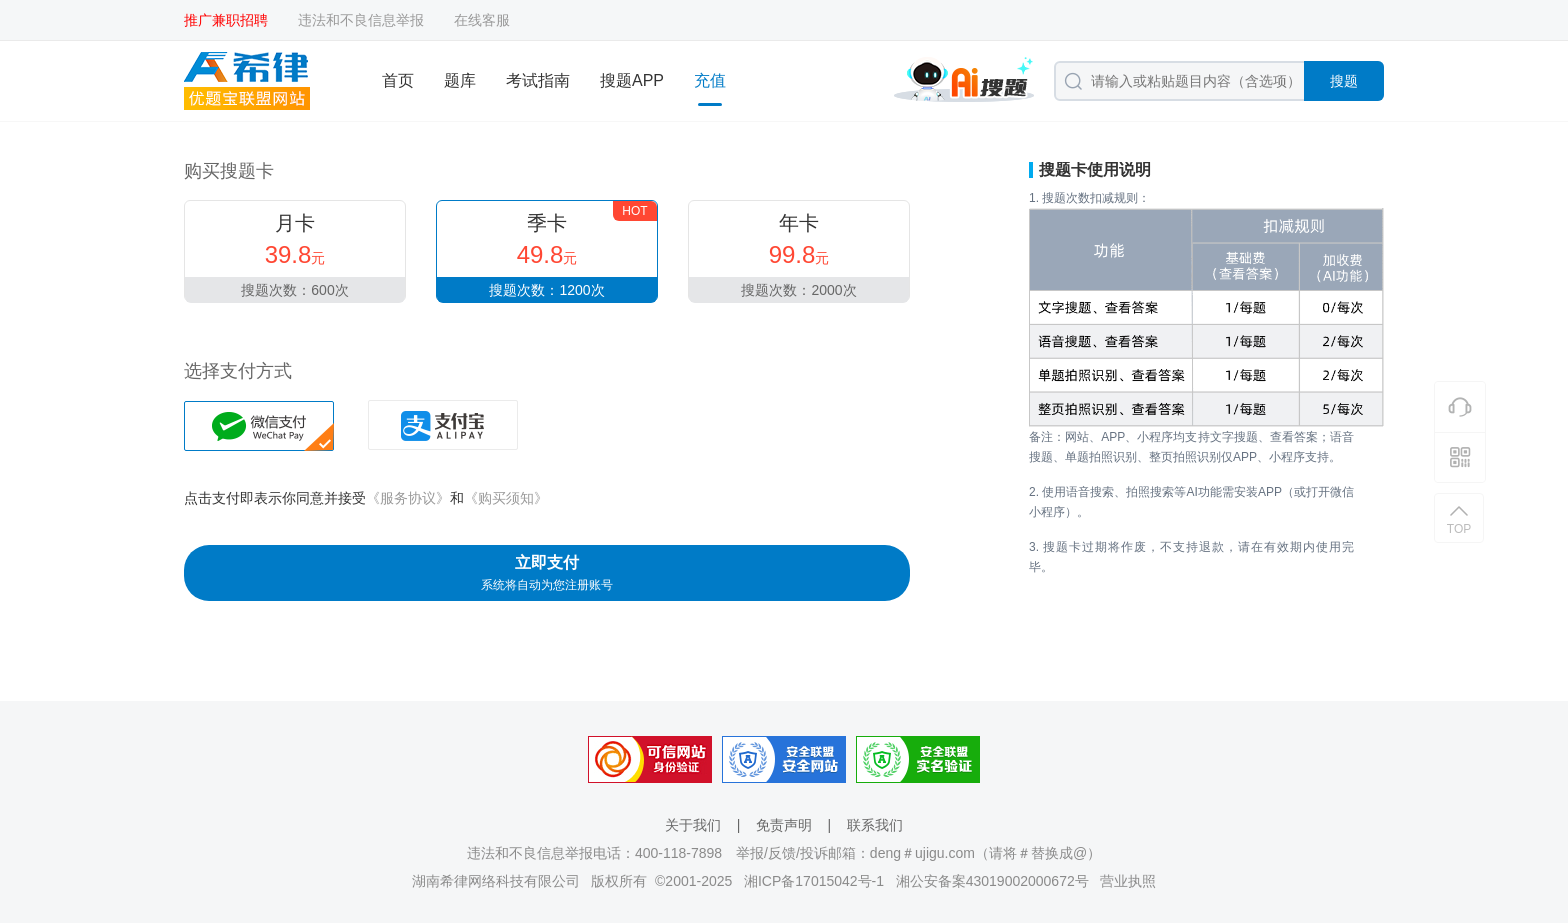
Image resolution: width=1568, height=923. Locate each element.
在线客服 (482, 20)
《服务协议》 (408, 498)
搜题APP (632, 80)
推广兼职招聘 (226, 20)
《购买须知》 (506, 498)
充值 (710, 80)
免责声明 (784, 825)
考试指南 (538, 80)
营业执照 (1128, 881)
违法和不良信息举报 (361, 20)
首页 (398, 80)
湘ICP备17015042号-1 (814, 881)
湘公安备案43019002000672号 (992, 881)
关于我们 (693, 825)
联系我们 (875, 825)
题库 (460, 80)
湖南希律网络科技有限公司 (496, 881)
